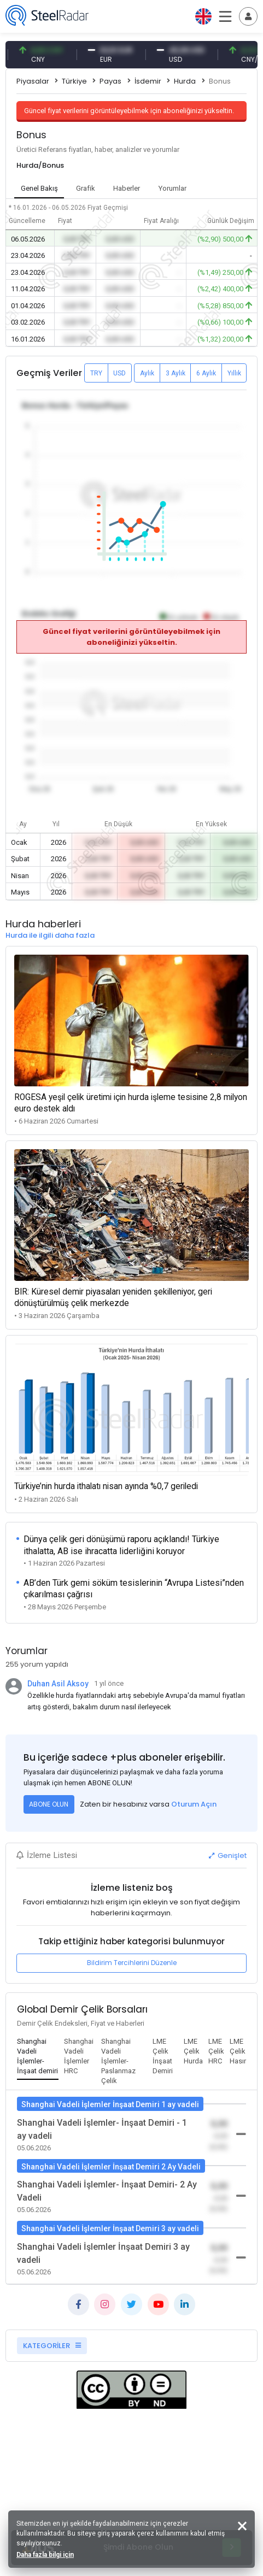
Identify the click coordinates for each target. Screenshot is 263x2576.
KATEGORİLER (52, 2345)
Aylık (147, 373)
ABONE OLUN (48, 1804)
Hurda (185, 81)
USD (119, 373)
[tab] (38, 2057)
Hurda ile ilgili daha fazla (50, 935)
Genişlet (228, 1855)
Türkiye (74, 81)
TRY (96, 373)
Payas (110, 81)
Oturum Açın (194, 1804)
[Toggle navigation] (248, 16)
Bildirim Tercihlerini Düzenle (132, 1962)
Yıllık (234, 373)
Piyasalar (32, 81)
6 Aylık (206, 373)
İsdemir (148, 81)
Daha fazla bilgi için (45, 2555)
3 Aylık (175, 373)
